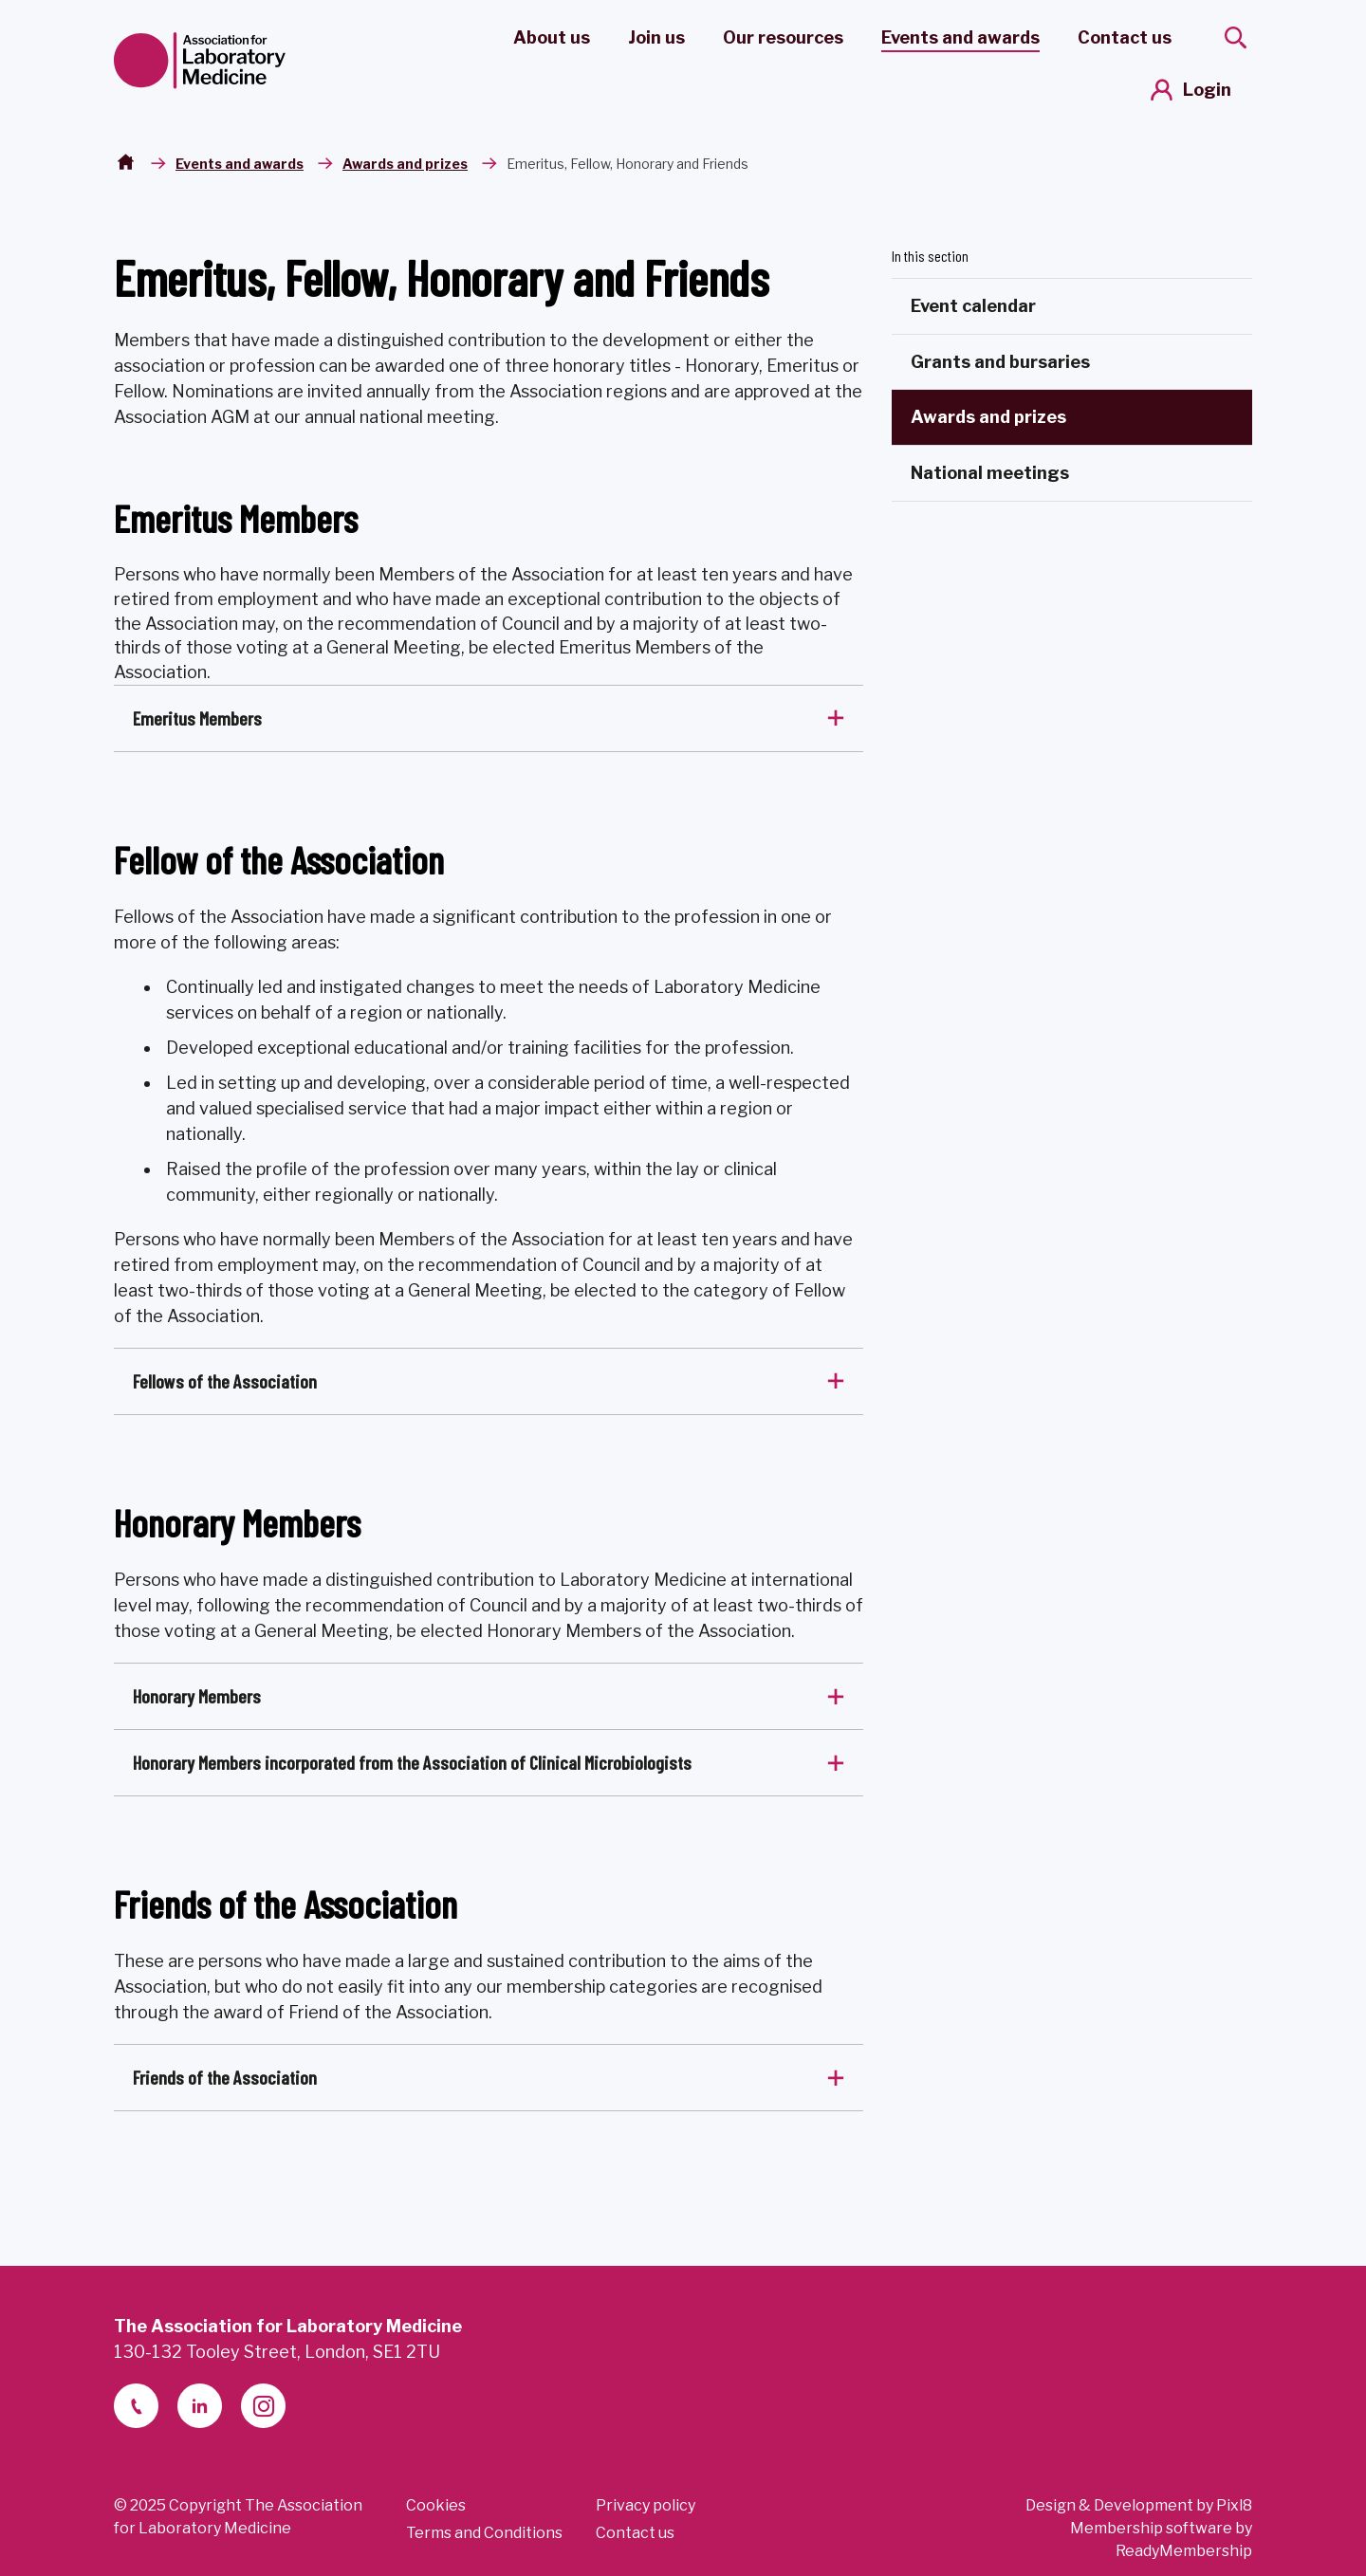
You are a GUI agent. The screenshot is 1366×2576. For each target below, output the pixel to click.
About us (551, 37)
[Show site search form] (1235, 37)
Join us (656, 37)
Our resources (783, 37)
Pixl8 (1234, 2505)
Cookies (436, 2505)
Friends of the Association (225, 2077)
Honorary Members (197, 1695)
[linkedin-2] (199, 2405)
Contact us (1125, 37)
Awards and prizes (405, 164)
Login (1207, 90)
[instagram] (263, 2405)
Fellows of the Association (225, 1381)
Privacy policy (645, 2505)
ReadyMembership (1184, 2551)
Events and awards (960, 37)
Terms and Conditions (484, 2533)
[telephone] (136, 2405)
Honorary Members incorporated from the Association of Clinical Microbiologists (412, 1762)
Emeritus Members (197, 718)
